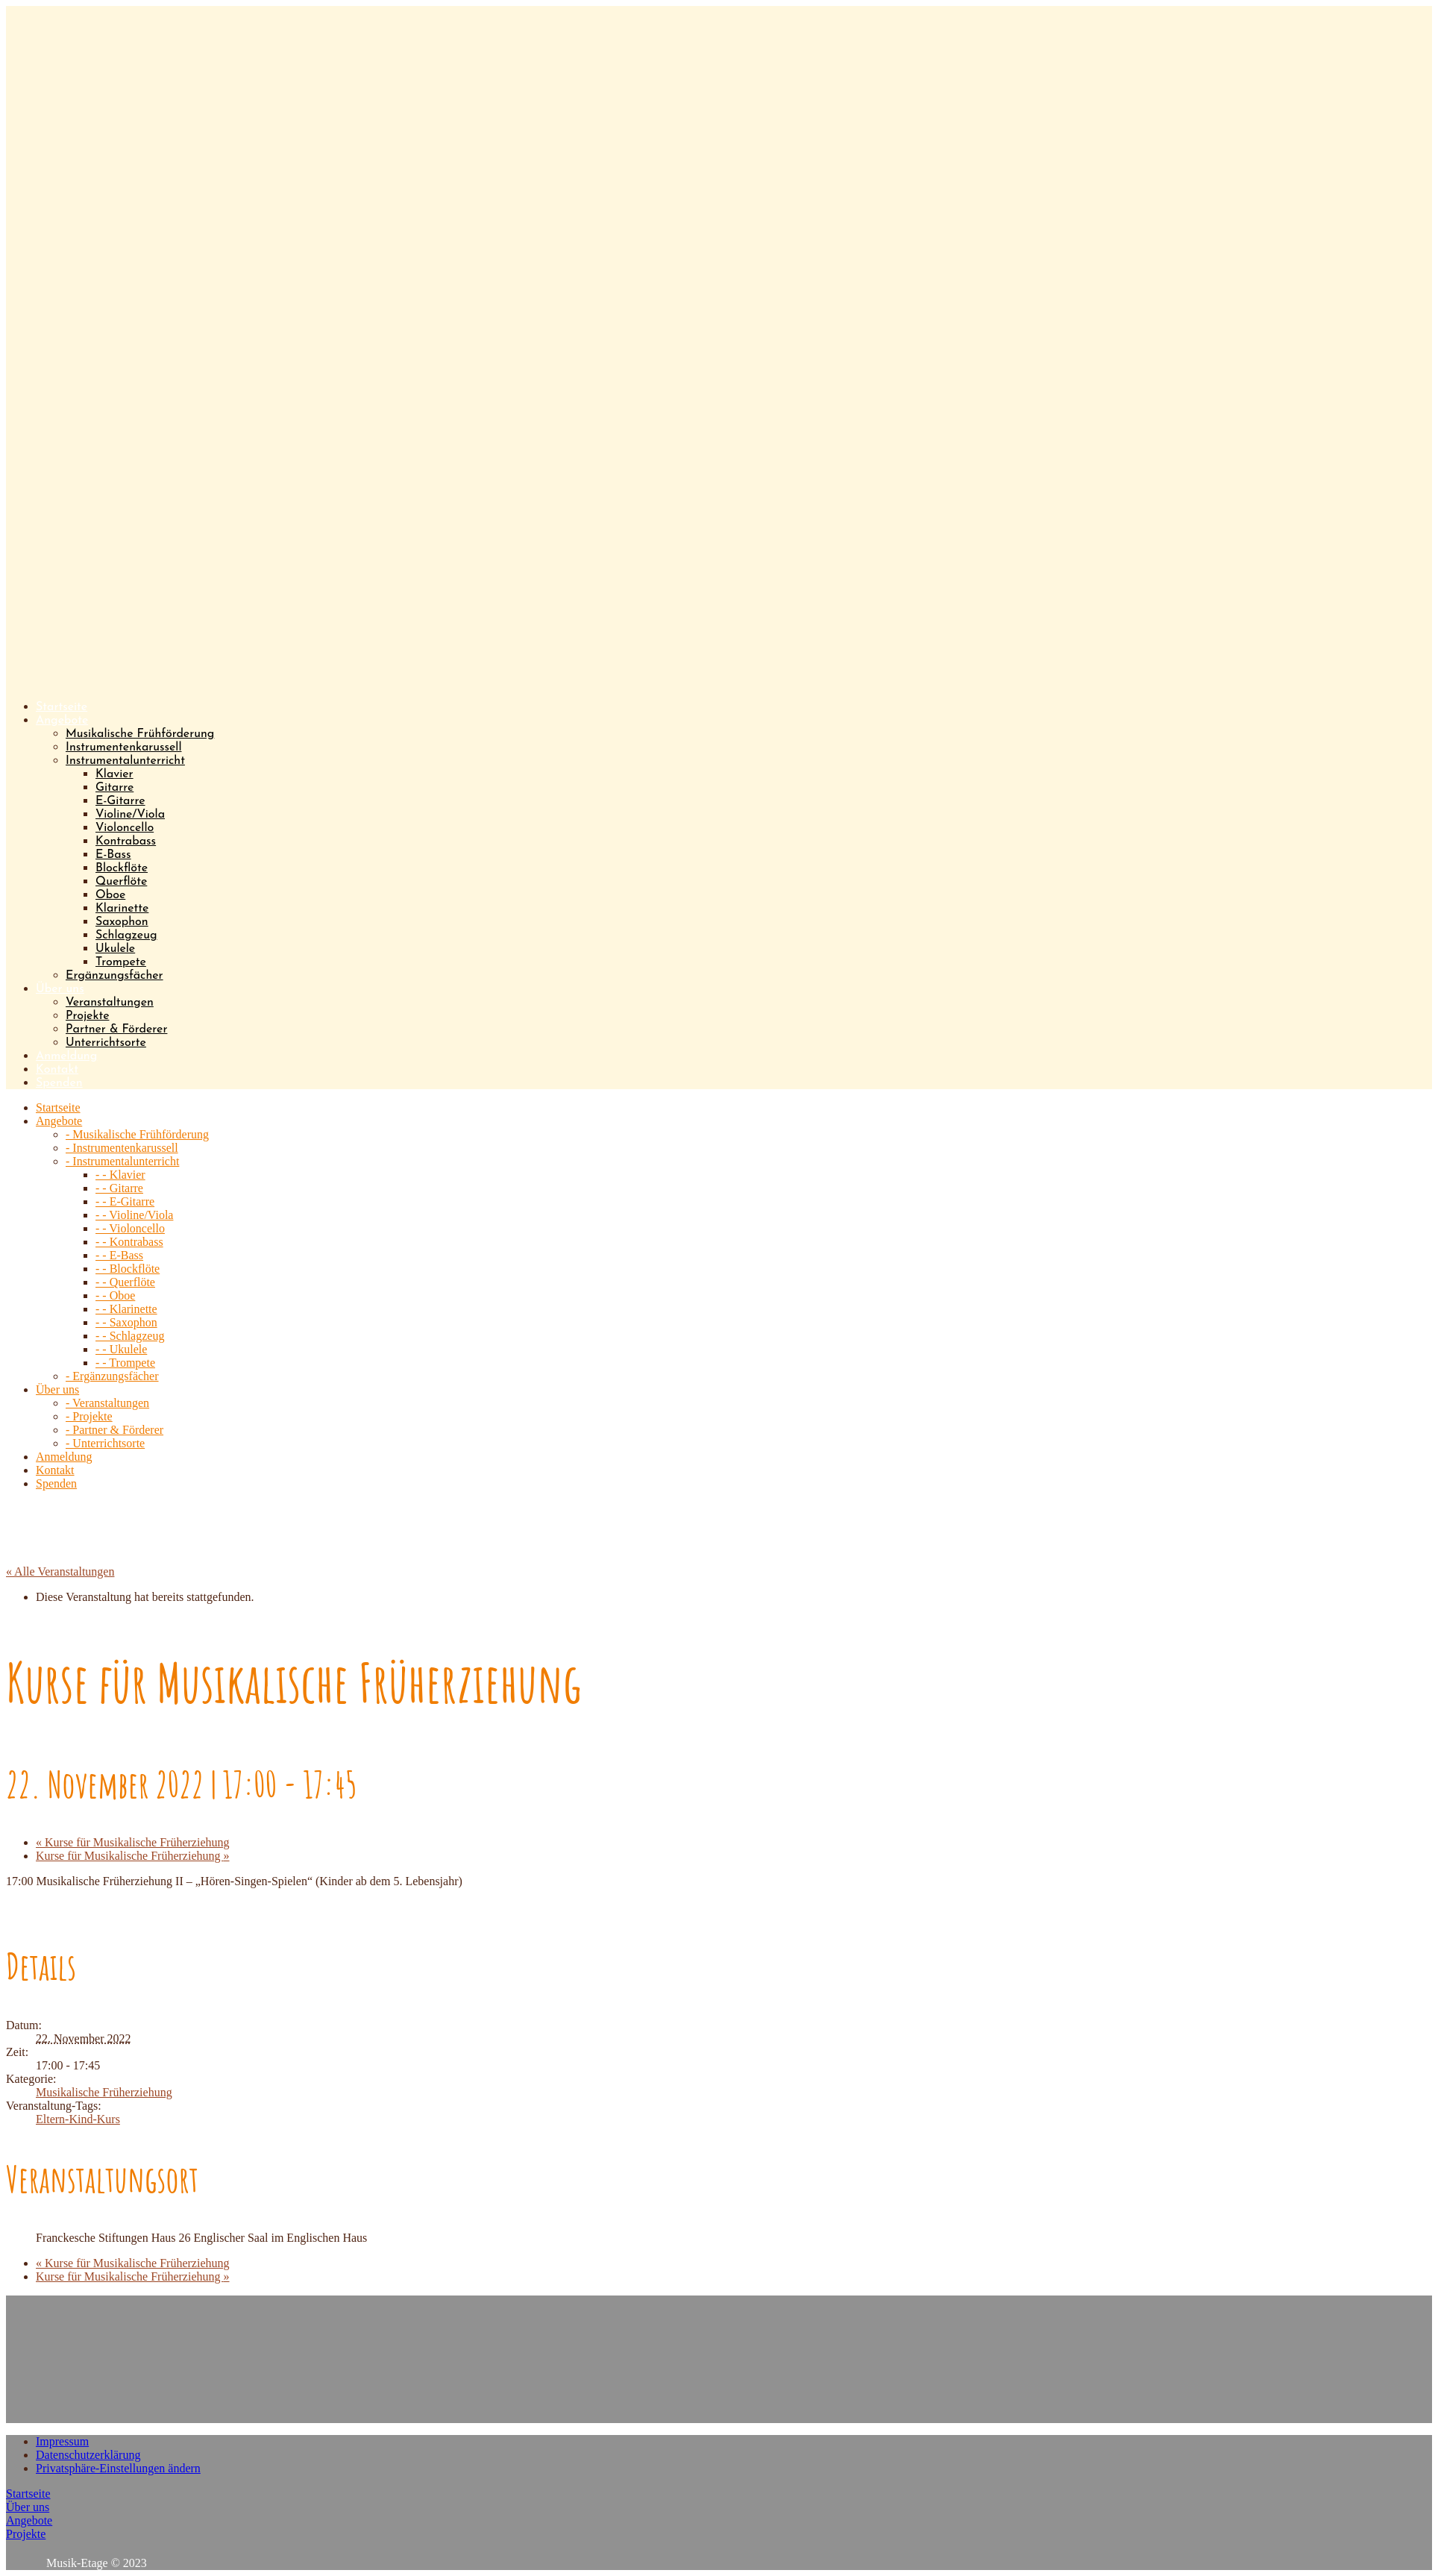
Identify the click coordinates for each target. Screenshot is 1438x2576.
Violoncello (124, 828)
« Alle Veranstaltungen (60, 1571)
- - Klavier (120, 1174)
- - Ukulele (121, 1349)
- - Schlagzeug (129, 1335)
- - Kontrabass (129, 1241)
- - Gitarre (119, 1188)
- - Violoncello (130, 1228)
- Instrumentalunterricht (122, 1161)
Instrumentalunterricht (125, 761)
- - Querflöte (125, 1282)
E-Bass (113, 855)
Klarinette (121, 909)
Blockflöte (121, 868)
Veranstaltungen (110, 1003)
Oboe (110, 895)
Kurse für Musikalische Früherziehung (133, 1842)
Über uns (27, 2507)
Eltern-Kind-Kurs (78, 2119)
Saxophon (121, 922)
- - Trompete (125, 1362)
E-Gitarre (120, 801)
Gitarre (114, 788)
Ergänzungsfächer (114, 976)
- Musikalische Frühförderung (137, 1134)
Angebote (29, 2520)
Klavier (114, 774)
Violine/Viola (130, 815)
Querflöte (121, 882)
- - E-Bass (119, 1255)
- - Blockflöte (127, 1268)
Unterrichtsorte (106, 1043)
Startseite (28, 2493)
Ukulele (115, 949)
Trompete (120, 962)
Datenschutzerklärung (88, 2454)
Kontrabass (125, 841)
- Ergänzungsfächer (112, 1376)
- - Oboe (115, 1295)
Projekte (87, 1016)
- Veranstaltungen (107, 1403)
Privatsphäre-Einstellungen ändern (118, 2468)
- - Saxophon (126, 1322)
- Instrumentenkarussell (122, 1147)
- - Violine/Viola (134, 1215)
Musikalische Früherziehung (104, 2092)
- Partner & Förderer (114, 1429)
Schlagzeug (126, 935)
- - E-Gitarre (124, 1201)
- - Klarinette (126, 1309)
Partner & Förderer (116, 1029)
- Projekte (89, 1416)
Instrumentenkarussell (123, 747)
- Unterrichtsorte (105, 1443)
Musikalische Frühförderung (140, 734)
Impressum (62, 2441)
